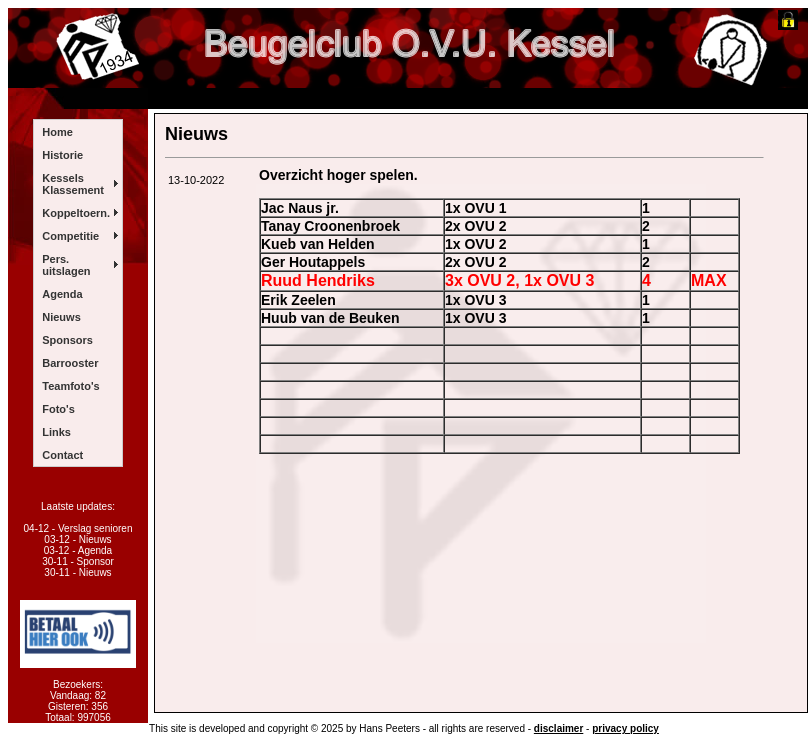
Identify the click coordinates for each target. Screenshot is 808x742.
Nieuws (61, 317)
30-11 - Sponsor (78, 561)
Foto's (58, 409)
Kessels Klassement (73, 184)
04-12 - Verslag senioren (78, 528)
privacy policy (625, 728)
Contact (62, 455)
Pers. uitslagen (66, 265)
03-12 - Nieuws (77, 539)
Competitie (70, 236)
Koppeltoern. (76, 213)
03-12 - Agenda (78, 550)
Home (57, 132)
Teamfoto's (70, 386)
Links (56, 432)
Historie (62, 155)
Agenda (62, 294)
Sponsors (67, 340)
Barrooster (70, 363)
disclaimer (558, 728)
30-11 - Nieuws (77, 572)
